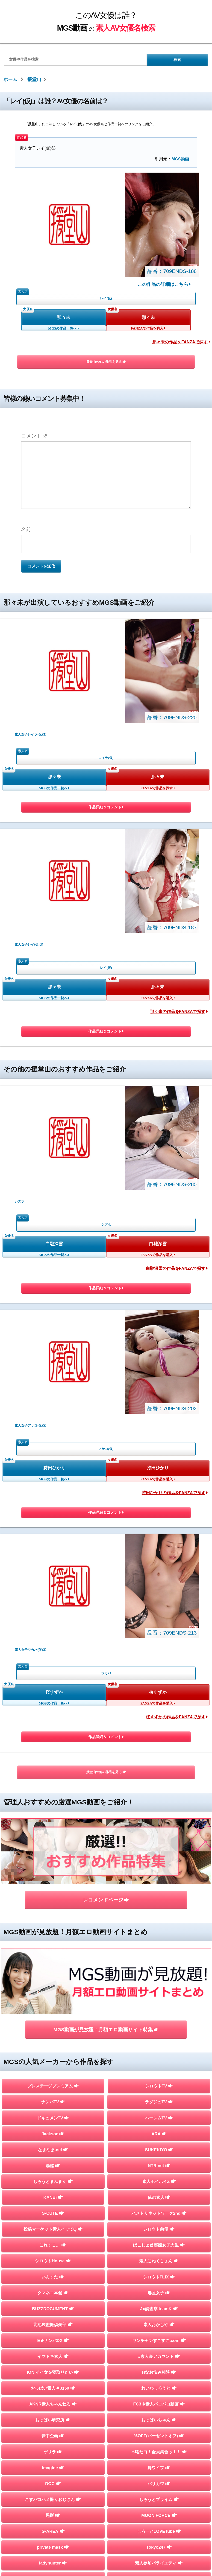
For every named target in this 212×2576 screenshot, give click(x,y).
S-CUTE (53, 2267)
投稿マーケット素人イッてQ (53, 2285)
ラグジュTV (159, 2144)
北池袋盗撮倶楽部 (52, 2391)
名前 (26, 534)
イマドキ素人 (53, 2426)
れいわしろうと (159, 2462)
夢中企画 (53, 2515)
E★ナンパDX (53, 2409)
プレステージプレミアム (53, 2126)
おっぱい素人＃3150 (53, 2462)
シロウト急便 (159, 2285)
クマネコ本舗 (53, 2356)
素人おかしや (159, 2391)
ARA (159, 2179)
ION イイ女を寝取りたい (52, 2444)
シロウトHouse (53, 2320)
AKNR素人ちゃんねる (53, 2479)
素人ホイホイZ (159, 2232)
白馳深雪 (54, 1264)
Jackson (53, 2179)
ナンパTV (53, 2144)
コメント (34, 440)
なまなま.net (53, 2197)
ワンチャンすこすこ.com (159, 2409)
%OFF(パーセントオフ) (159, 2515)
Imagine (53, 2550)
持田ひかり (54, 1494)
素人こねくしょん (159, 2320)
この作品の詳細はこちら (164, 284)
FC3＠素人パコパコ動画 (159, 2479)
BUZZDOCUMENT (53, 2373)
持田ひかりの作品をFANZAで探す (175, 1520)
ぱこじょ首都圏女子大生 (159, 2303)
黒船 (53, 2214)
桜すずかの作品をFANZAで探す (177, 1750)
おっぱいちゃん (159, 2497)
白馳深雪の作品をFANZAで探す (177, 1290)
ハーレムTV (159, 2161)
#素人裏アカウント (159, 2426)
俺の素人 (159, 2250)
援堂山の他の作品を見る (106, 366)
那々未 (63, 319)
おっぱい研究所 (53, 2497)
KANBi (53, 2250)
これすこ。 (53, 2303)
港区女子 (159, 2356)
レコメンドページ (106, 1936)
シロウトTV (159, 2126)
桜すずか (54, 1724)
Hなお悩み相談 (159, 2444)
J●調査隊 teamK (159, 2373)
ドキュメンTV (53, 2161)
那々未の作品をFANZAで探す (181, 346)
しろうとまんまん (52, 2232)
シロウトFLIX (159, 2338)
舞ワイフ (159, 2550)
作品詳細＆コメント (106, 819)
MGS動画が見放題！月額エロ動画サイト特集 (106, 2068)
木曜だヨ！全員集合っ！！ (159, 2532)
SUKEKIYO (158, 2197)
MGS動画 (180, 159)
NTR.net (159, 2214)
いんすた (53, 2338)
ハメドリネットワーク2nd (159, 2267)
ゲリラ (53, 2532)
